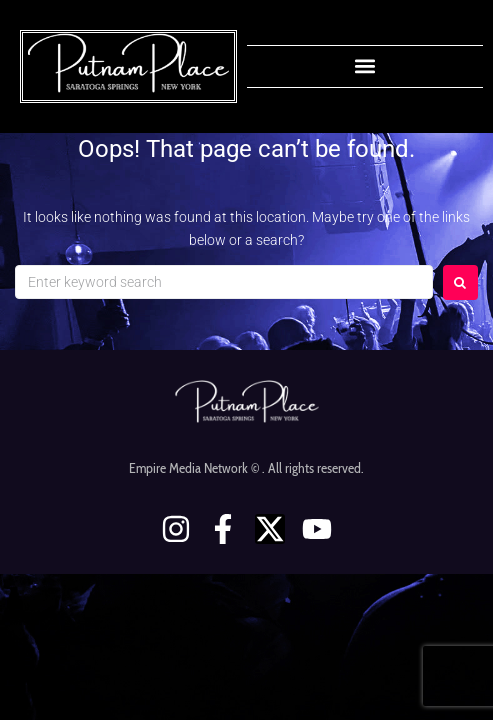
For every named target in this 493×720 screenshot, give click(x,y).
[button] (364, 66)
